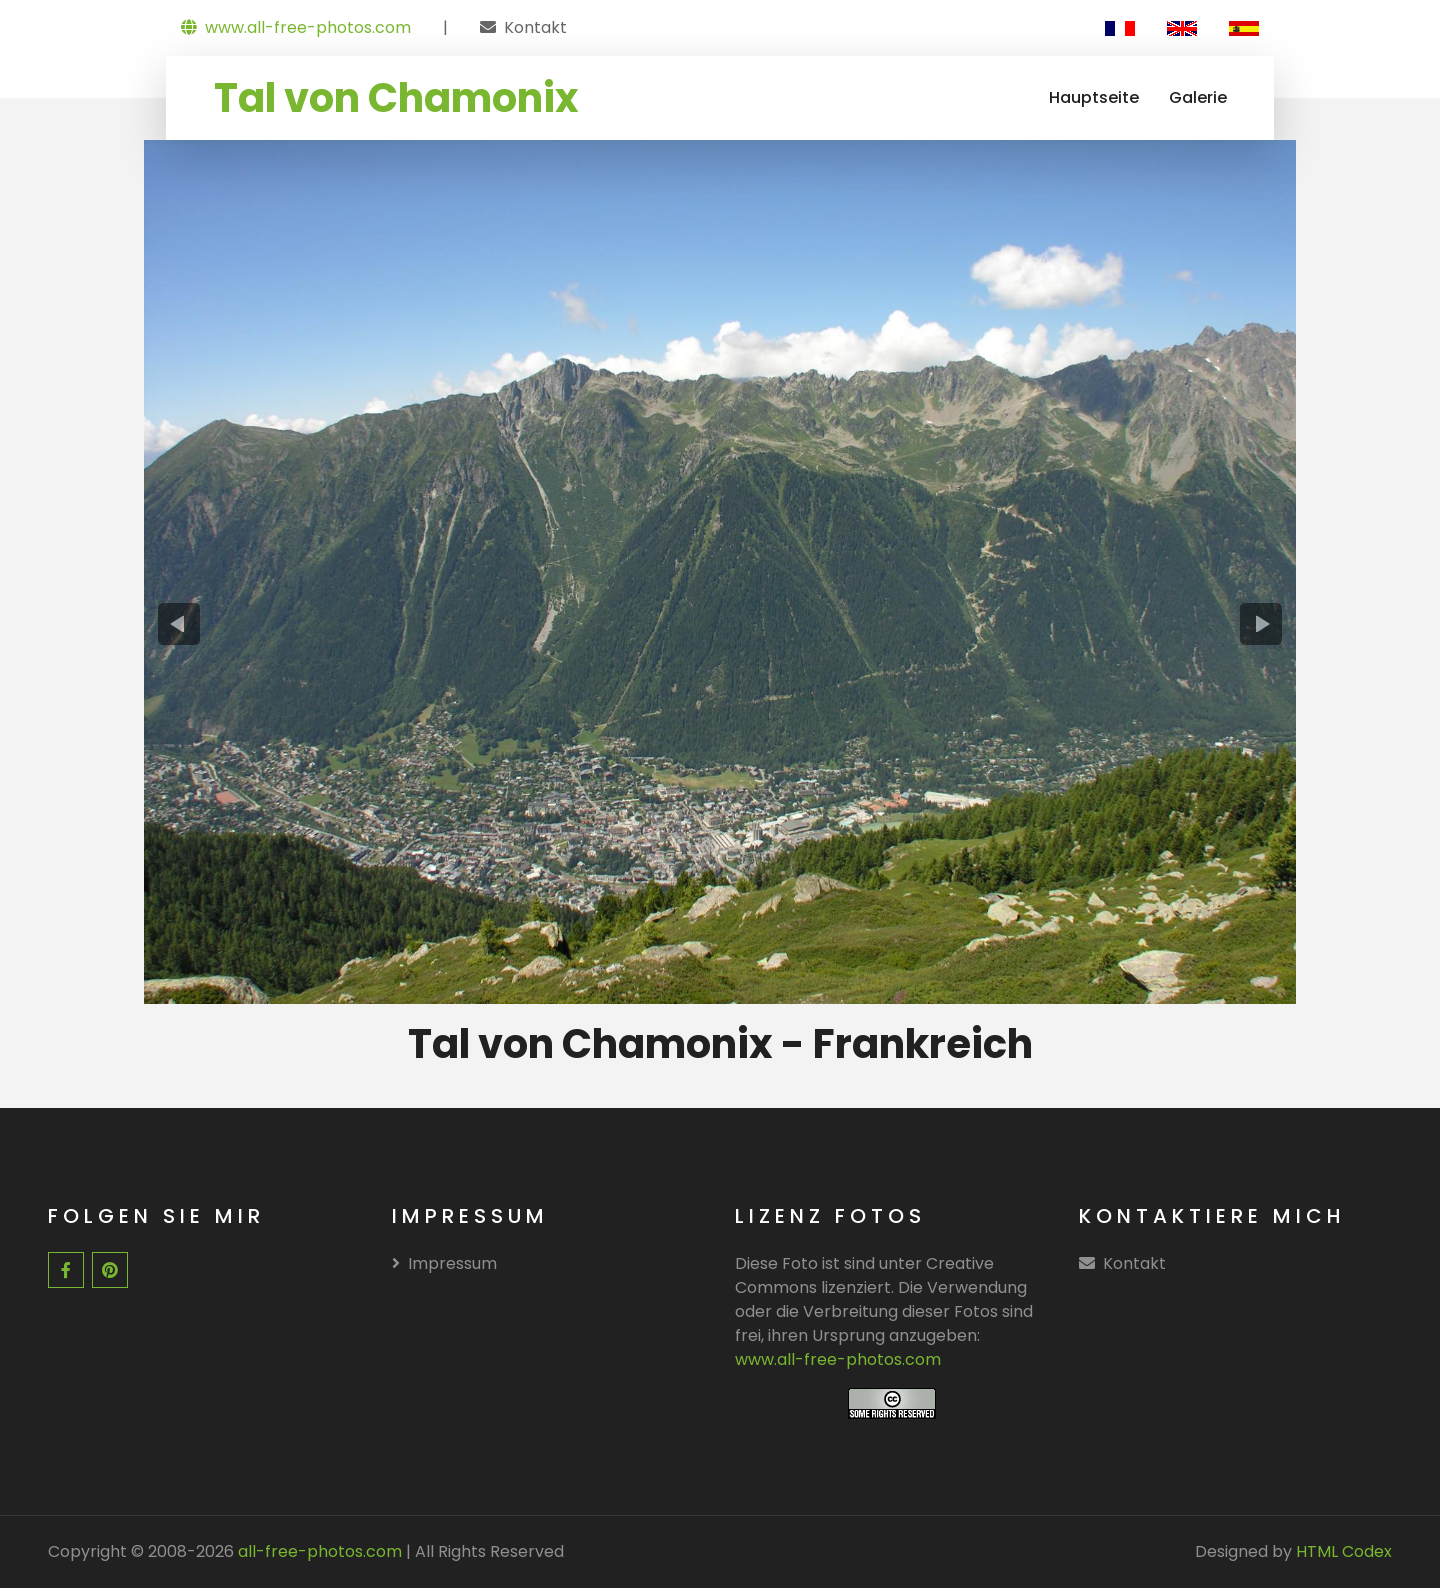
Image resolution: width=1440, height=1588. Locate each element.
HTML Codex (1344, 1551)
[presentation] (179, 623)
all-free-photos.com (318, 1551)
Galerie (1198, 97)
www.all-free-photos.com (296, 27)
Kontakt (535, 27)
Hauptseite (1094, 97)
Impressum (444, 1263)
